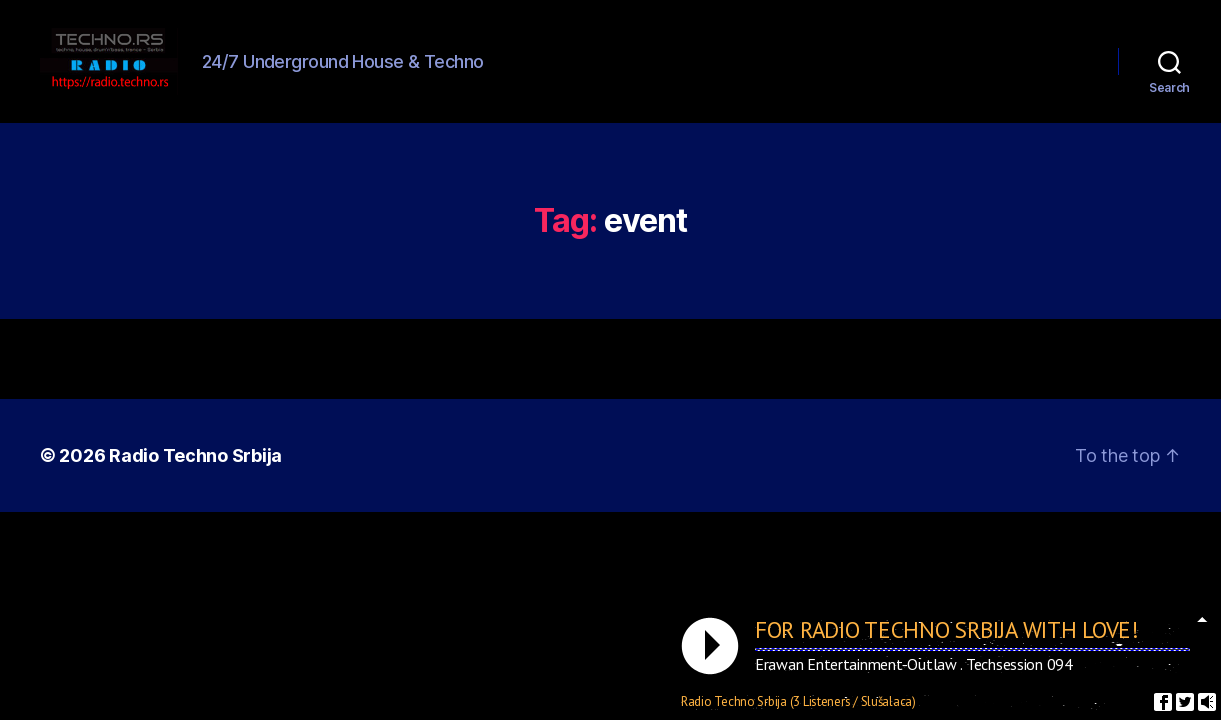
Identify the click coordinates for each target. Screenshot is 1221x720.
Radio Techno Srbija (195, 478)
